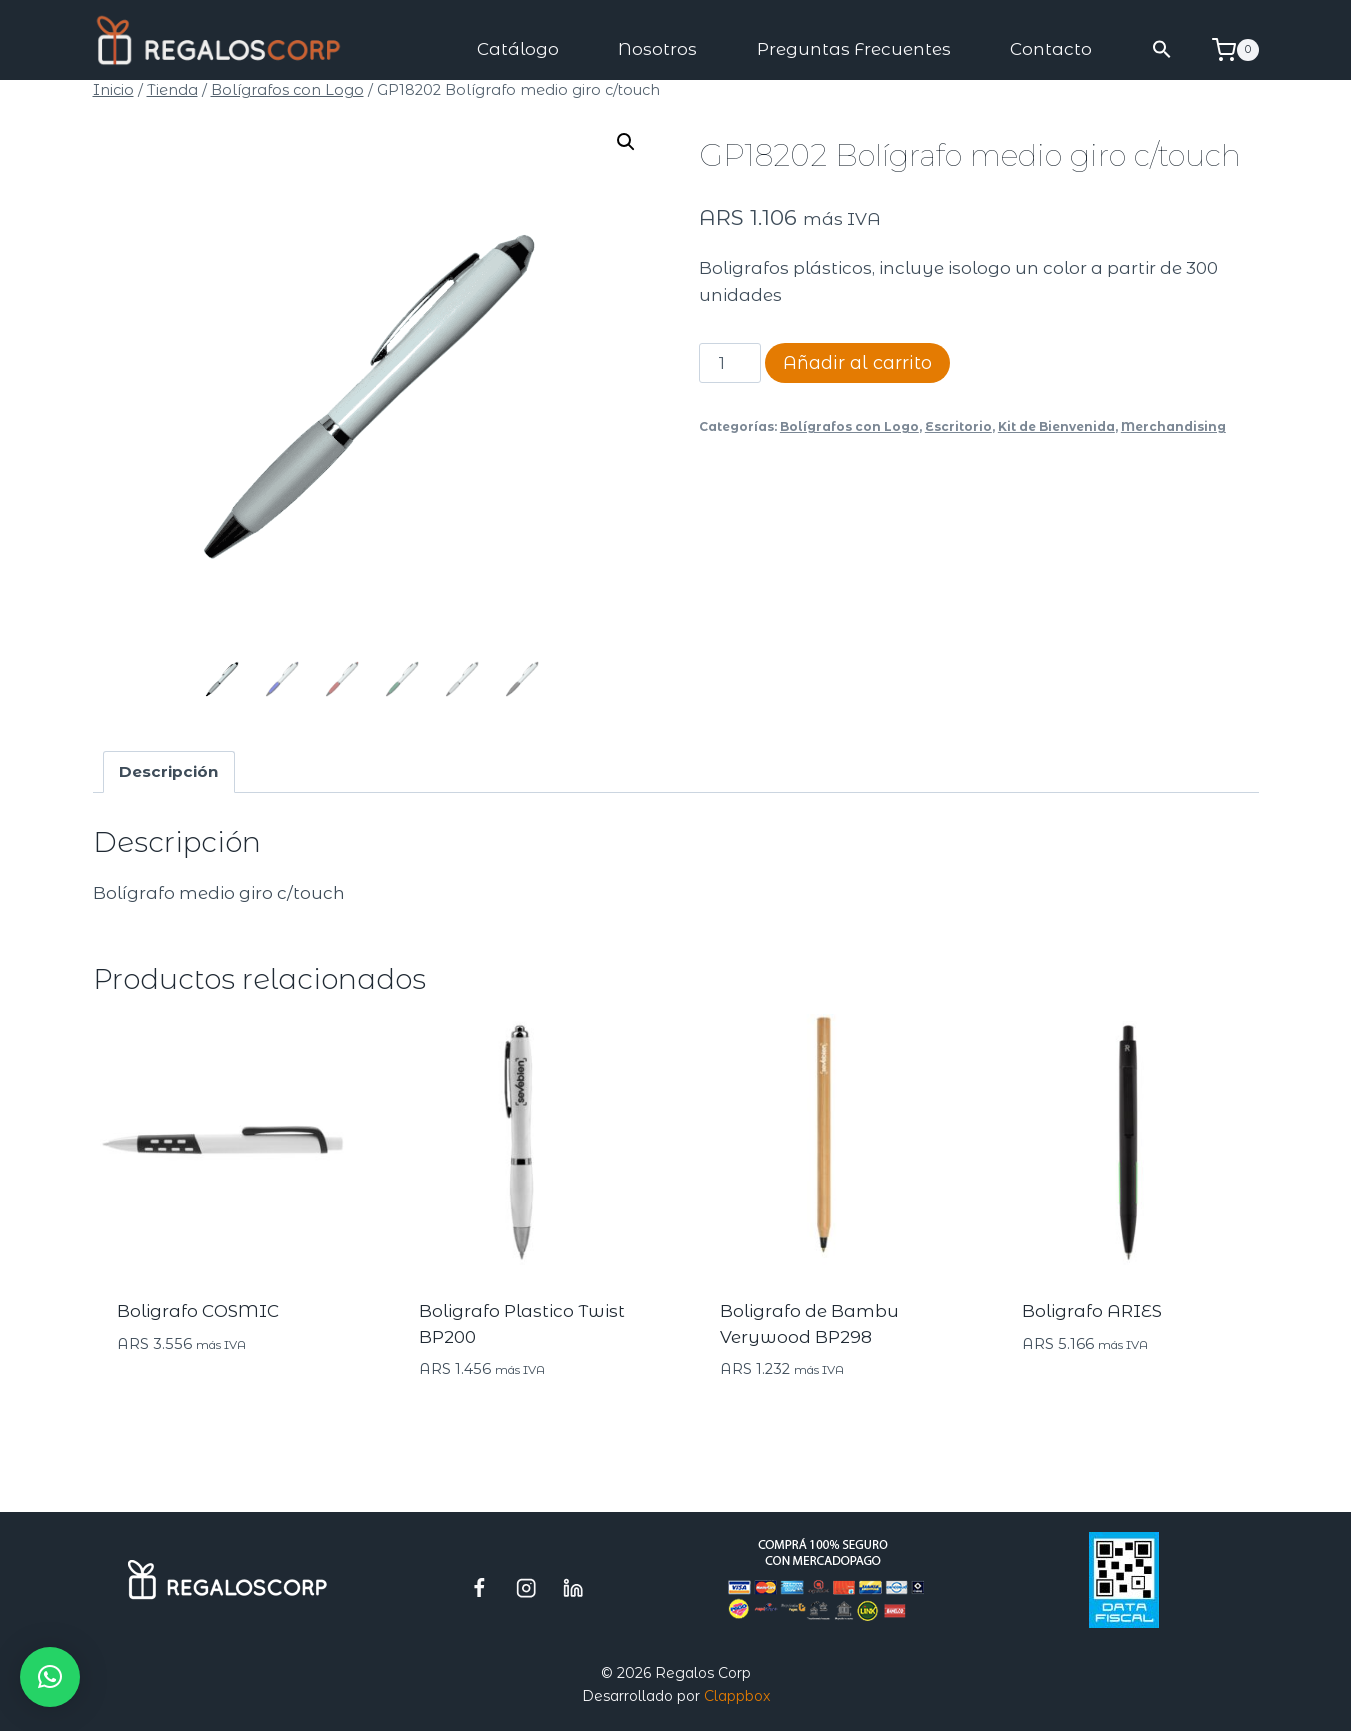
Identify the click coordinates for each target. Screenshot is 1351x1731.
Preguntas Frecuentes (854, 49)
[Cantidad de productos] (730, 363)
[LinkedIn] (573, 1587)
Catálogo (518, 49)
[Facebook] (479, 1587)
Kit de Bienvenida (1056, 426)
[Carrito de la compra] (1235, 50)
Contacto (1051, 49)
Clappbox (737, 1696)
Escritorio (958, 426)
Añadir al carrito (857, 363)
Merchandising (1173, 426)
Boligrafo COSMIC (198, 1311)
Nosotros (657, 49)
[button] (1162, 49)
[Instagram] (526, 1587)
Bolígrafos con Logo (849, 426)
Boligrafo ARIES (1092, 1311)
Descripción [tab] (168, 771)
